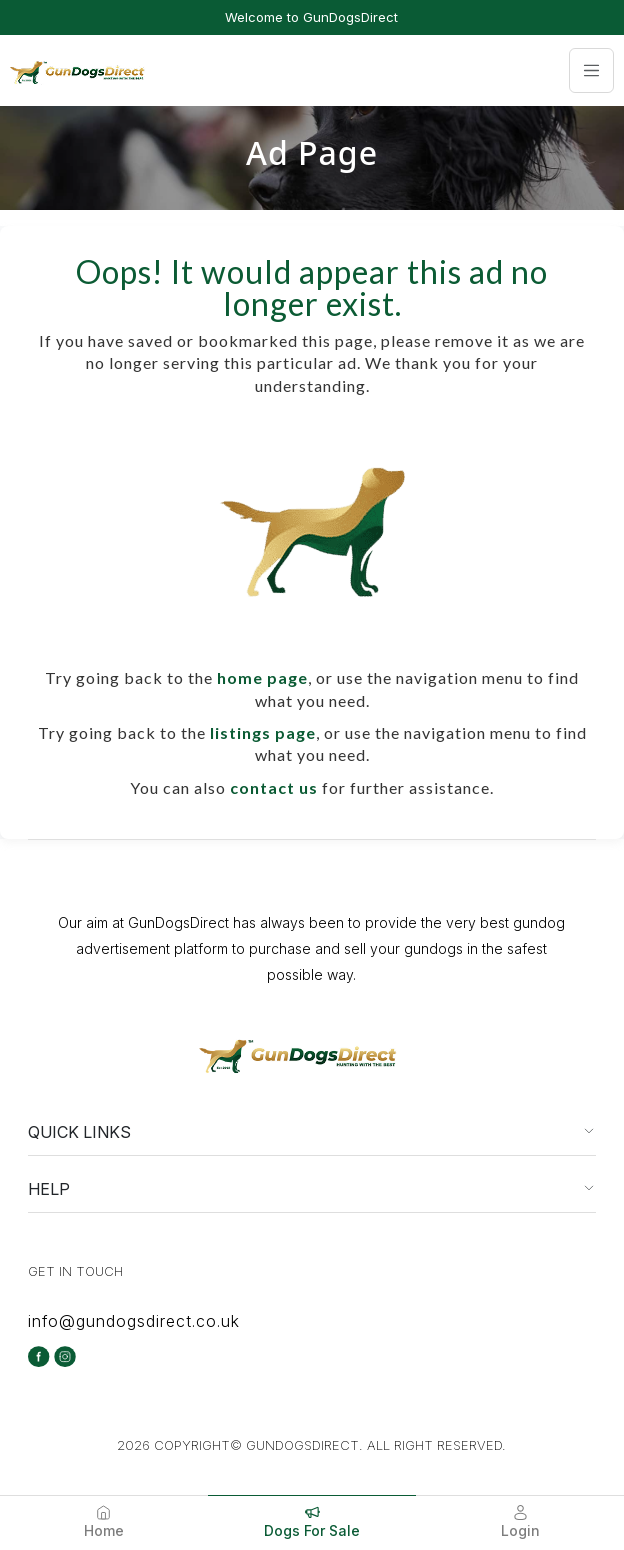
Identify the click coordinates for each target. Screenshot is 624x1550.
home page (262, 677)
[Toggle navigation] (591, 70)
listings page (263, 732)
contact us (274, 787)
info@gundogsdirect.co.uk (134, 1321)
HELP (49, 1189)
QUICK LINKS (79, 1132)
